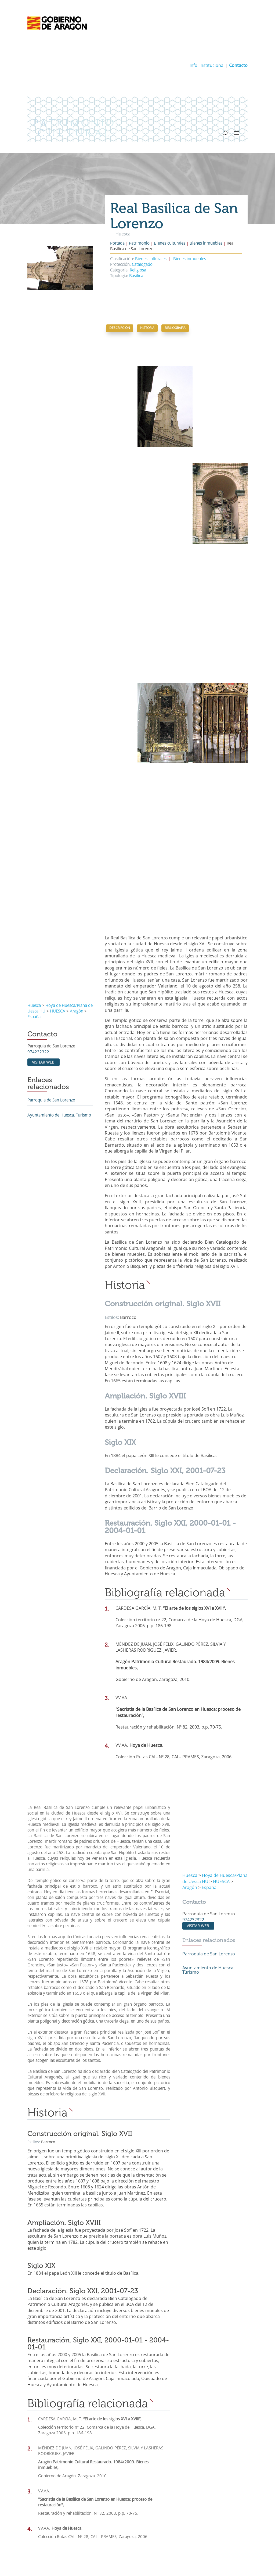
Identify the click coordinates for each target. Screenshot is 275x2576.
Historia (147, 328)
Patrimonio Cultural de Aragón (58, 2430)
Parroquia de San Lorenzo (51, 939)
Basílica (136, 276)
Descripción (119, 328)
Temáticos (149, 2423)
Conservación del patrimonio (53, 2487)
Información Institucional (166, 2481)
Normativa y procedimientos (169, 2488)
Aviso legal (116, 2557)
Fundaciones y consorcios (167, 2495)
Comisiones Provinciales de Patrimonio (178, 2502)
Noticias (151, 2459)
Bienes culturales (169, 244)
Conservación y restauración (56, 2495)
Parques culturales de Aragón (170, 2430)
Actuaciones (42, 2502)
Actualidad (149, 2451)
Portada (117, 244)
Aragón (76, 850)
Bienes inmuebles (206, 244)
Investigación (43, 2480)
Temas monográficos (162, 2437)
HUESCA (57, 850)
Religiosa (138, 271)
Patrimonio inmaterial (51, 2451)
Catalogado (142, 265)
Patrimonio (139, 244)
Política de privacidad (149, 2557)
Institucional (151, 2473)
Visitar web (43, 901)
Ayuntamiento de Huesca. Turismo (59, 954)
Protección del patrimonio (50, 2465)
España (34, 855)
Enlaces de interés (160, 2508)
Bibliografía (175, 328)
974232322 (38, 891)
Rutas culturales (158, 2444)
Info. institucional (207, 66)
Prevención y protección (52, 2473)
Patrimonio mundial (49, 2458)
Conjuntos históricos (49, 2444)
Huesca (34, 844)
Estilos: (112, 1156)
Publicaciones (156, 2466)
